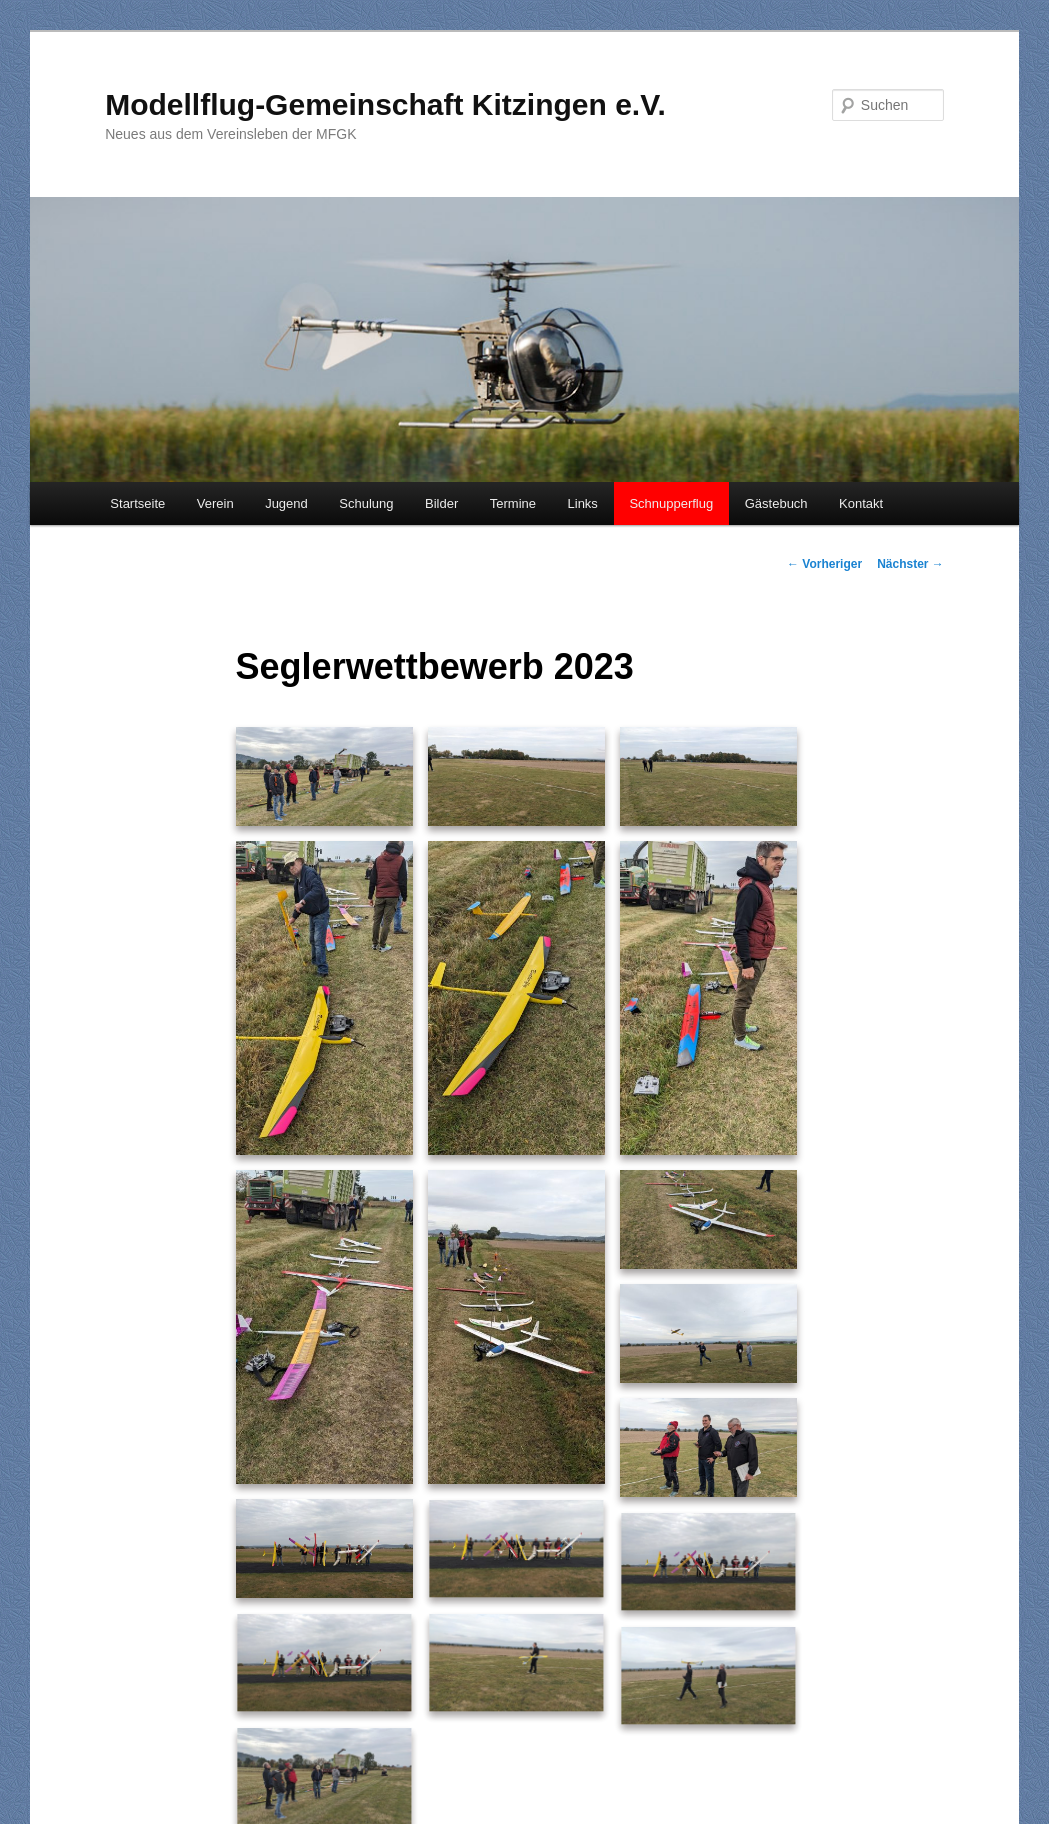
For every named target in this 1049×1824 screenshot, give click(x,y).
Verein (215, 503)
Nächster (910, 564)
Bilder (441, 503)
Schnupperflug (671, 503)
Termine (513, 503)
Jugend (286, 503)
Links (583, 503)
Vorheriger (824, 564)
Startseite (137, 503)
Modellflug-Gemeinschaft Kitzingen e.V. (385, 104)
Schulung (366, 503)
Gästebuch (776, 503)
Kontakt (861, 503)
